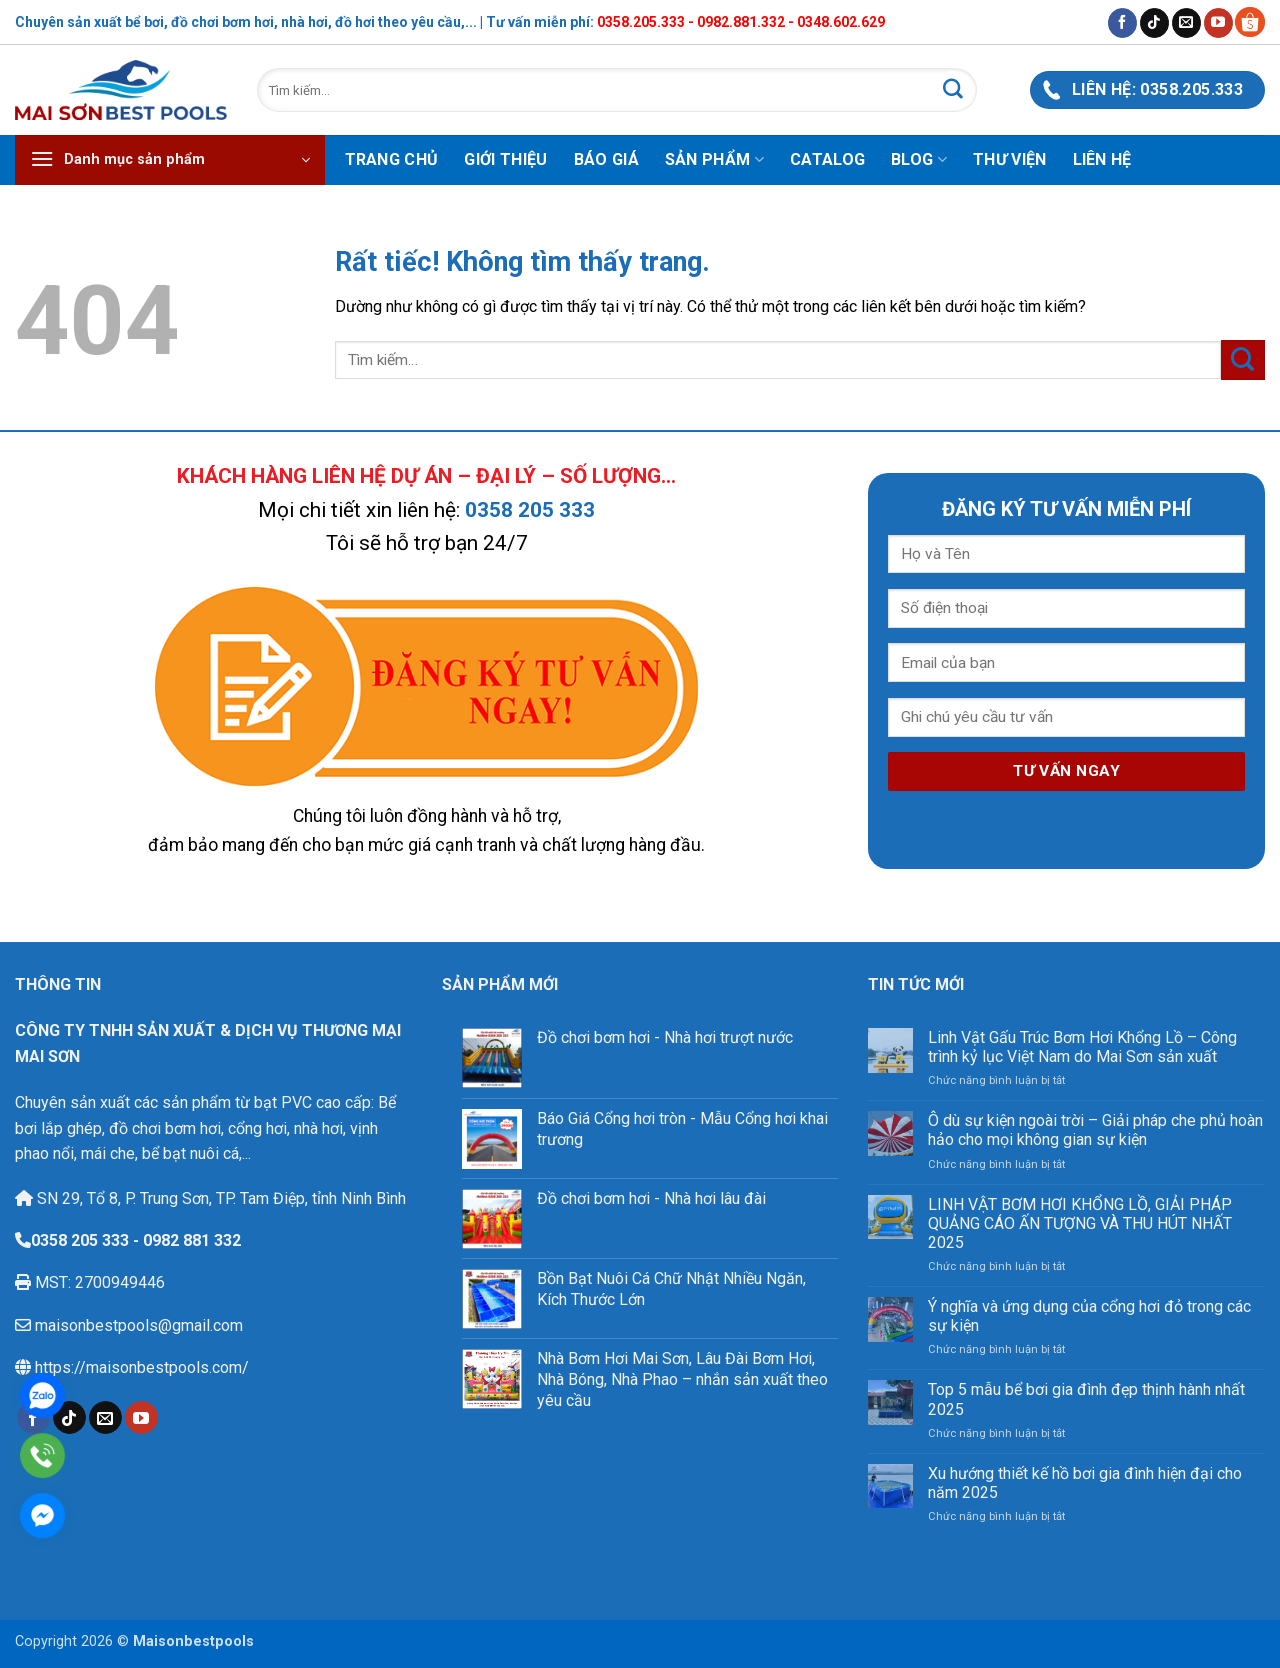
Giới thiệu (505, 159)
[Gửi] (953, 90)
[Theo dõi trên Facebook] (1122, 23)
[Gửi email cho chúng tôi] (1186, 23)
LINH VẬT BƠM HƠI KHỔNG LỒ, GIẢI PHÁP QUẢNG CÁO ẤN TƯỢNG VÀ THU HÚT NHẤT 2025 (1080, 1223)
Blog (919, 160)
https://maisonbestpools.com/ (140, 1367)
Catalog (827, 159)
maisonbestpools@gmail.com (137, 1325)
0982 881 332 (192, 1240)
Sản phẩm (714, 160)
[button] (170, 160)
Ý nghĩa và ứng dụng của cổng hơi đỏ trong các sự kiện (1089, 1316)
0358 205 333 (530, 510)
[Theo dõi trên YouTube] (1218, 23)
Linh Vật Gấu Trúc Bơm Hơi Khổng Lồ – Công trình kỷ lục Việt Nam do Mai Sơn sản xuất (1082, 1047)
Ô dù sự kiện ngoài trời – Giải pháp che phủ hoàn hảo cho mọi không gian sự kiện (1095, 1130)
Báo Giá (606, 159)
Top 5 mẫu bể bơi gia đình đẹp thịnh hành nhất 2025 (1086, 1399)
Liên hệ (1102, 159)
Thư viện (1010, 159)
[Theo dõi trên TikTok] (1154, 23)
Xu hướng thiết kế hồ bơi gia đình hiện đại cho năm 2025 (1085, 1483)
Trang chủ (392, 159)
